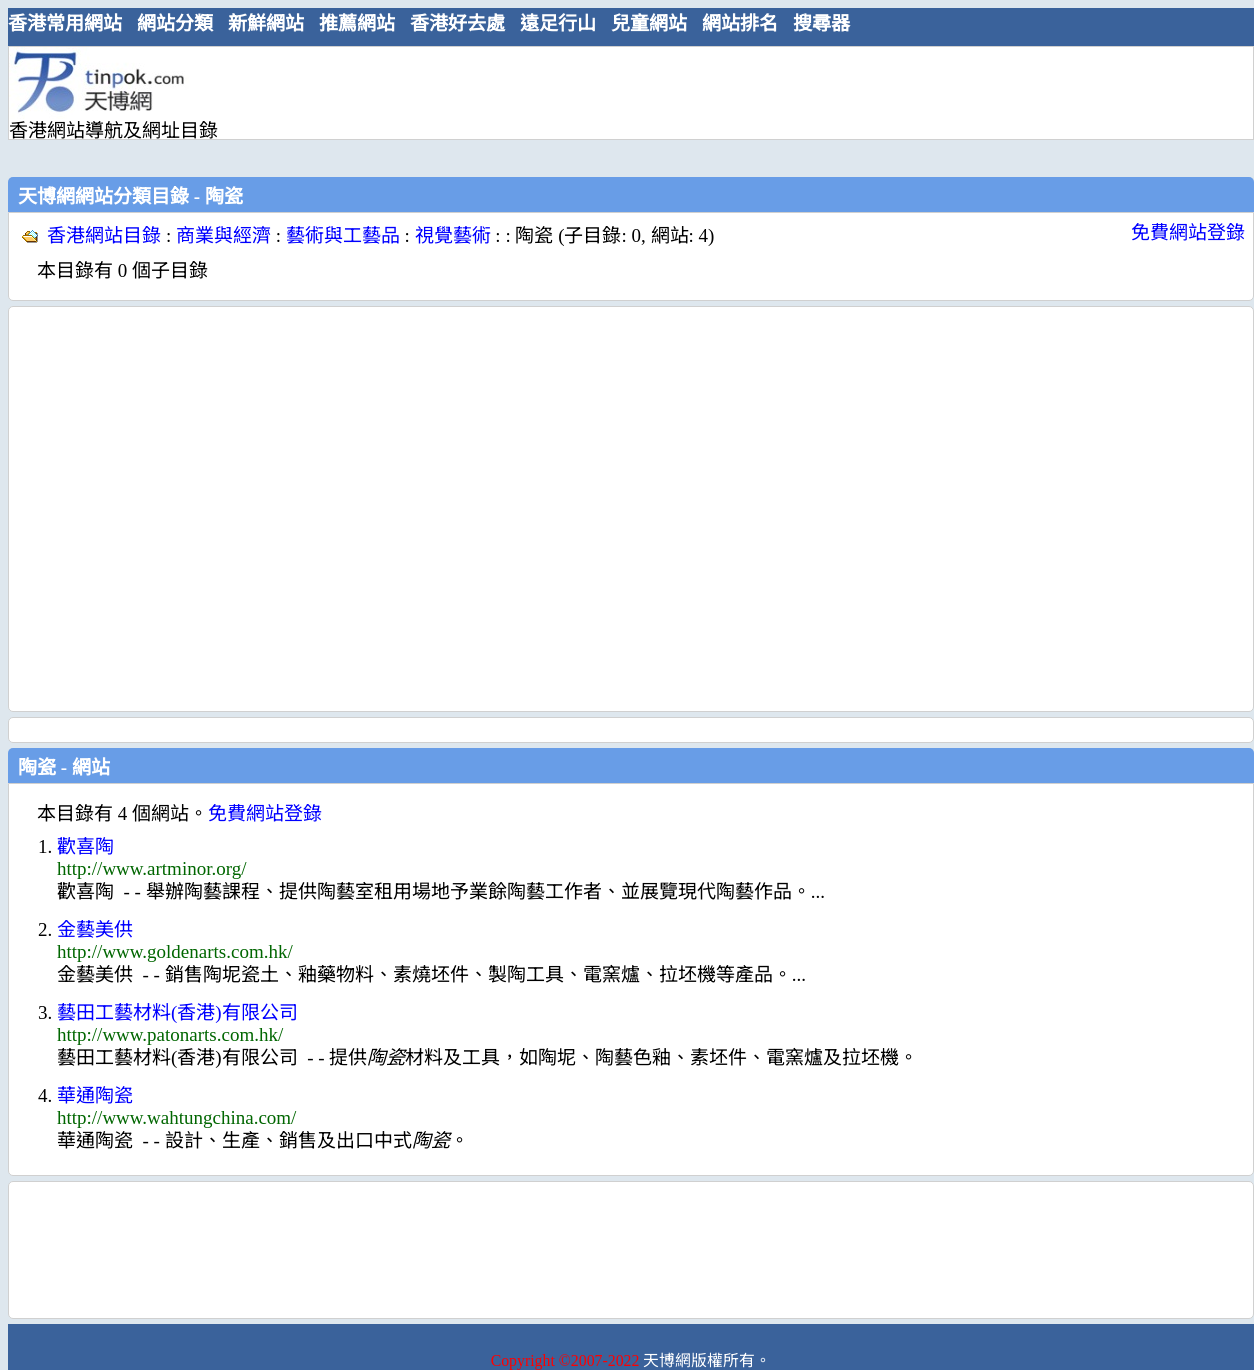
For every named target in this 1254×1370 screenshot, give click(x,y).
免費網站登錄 (1188, 232)
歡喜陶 (85, 846)
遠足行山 (558, 23)
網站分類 (175, 23)
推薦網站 (357, 23)
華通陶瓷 (95, 1095)
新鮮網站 (266, 23)
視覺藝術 (453, 235)
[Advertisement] (323, 109)
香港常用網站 (65, 23)
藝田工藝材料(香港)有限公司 (177, 1012)
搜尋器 (821, 23)
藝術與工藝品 (343, 235)
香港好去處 (457, 23)
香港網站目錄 (104, 235)
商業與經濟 (223, 235)
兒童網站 (649, 23)
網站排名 (740, 23)
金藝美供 (95, 929)
